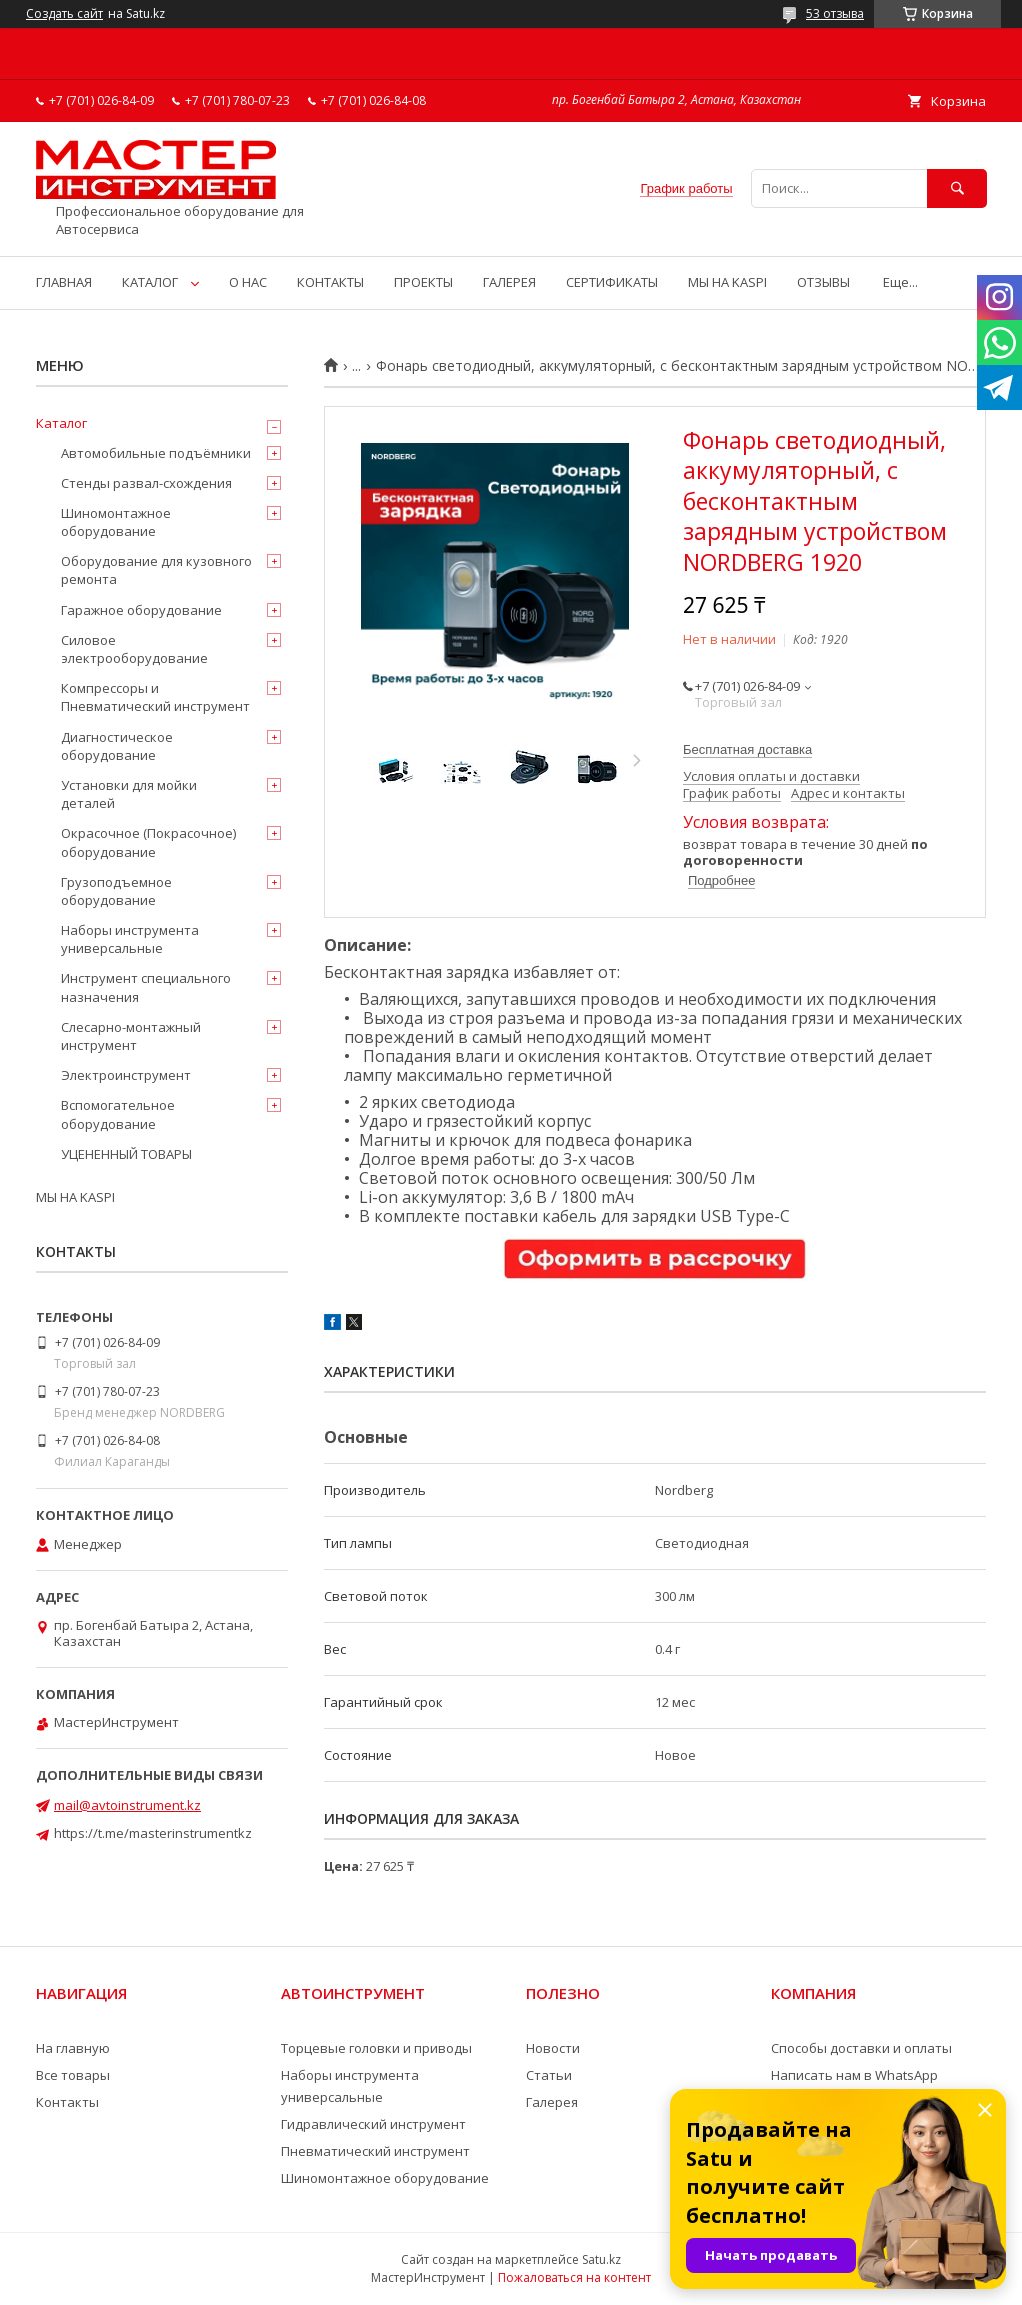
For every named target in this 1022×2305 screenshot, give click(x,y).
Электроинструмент (126, 1075)
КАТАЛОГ (150, 282)
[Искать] (957, 188)
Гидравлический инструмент (373, 2124)
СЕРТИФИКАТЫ (612, 282)
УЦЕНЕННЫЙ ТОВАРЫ (126, 1154)
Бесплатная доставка (747, 749)
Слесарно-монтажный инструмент (131, 1036)
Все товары (73, 2075)
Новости (553, 2048)
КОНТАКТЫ (330, 282)
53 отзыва (835, 13)
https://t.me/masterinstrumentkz (153, 1833)
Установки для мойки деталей (129, 794)
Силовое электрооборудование (134, 649)
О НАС (248, 282)
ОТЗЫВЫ (823, 282)
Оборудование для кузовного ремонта (156, 570)
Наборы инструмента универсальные (130, 939)
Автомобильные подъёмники (156, 453)
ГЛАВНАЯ (64, 282)
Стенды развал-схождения (146, 483)
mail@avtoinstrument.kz (127, 1805)
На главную (73, 2048)
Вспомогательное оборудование (118, 1114)
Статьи (549, 2075)
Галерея (552, 2102)
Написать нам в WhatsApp (854, 2075)
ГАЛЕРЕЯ (509, 282)
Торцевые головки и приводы (376, 2048)
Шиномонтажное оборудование (116, 522)
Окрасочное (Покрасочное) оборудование (148, 842)
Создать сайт (64, 14)
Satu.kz (601, 2259)
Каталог (61, 423)
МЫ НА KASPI (727, 282)
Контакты (67, 2102)
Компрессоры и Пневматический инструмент (155, 697)
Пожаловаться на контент (574, 2277)
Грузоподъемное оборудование (116, 891)
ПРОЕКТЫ (423, 282)
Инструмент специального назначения (146, 987)
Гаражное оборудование (141, 610)
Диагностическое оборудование (117, 746)
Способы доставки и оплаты (861, 2048)
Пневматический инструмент (375, 2151)
